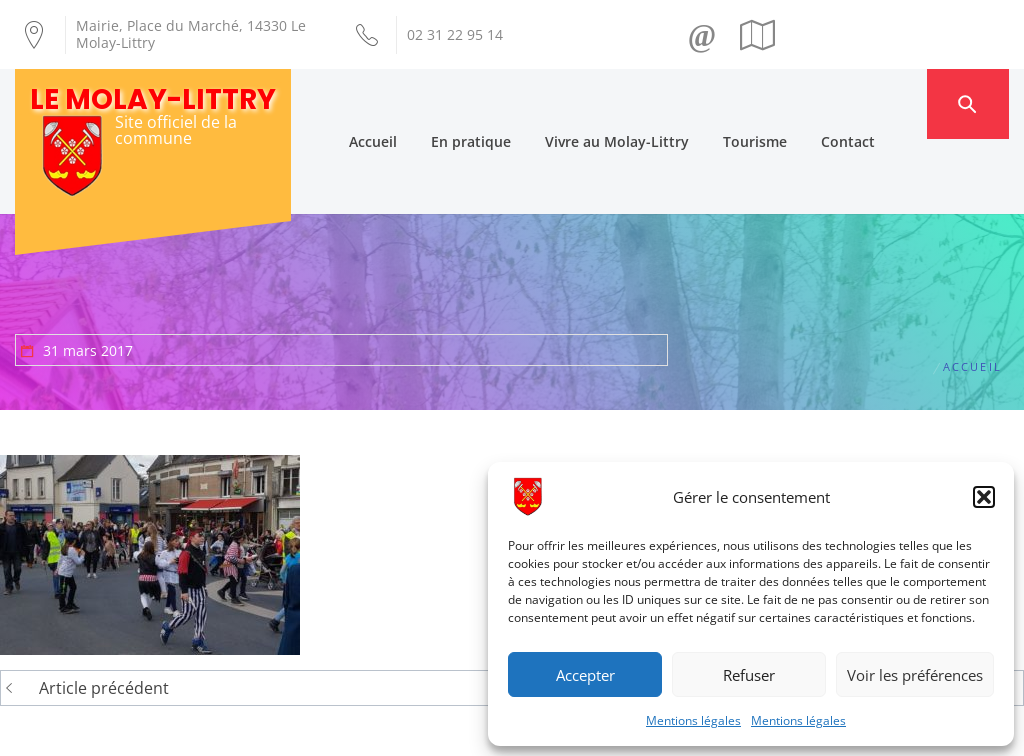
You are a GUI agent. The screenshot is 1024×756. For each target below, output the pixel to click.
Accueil (410, 103)
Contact (885, 103)
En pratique (508, 103)
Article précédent (104, 614)
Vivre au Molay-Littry (654, 103)
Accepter (585, 675)
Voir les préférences (915, 675)
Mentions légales (693, 720)
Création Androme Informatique (328, 729)
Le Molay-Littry (153, 99)
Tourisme (792, 103)
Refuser (749, 675)
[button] (984, 497)
